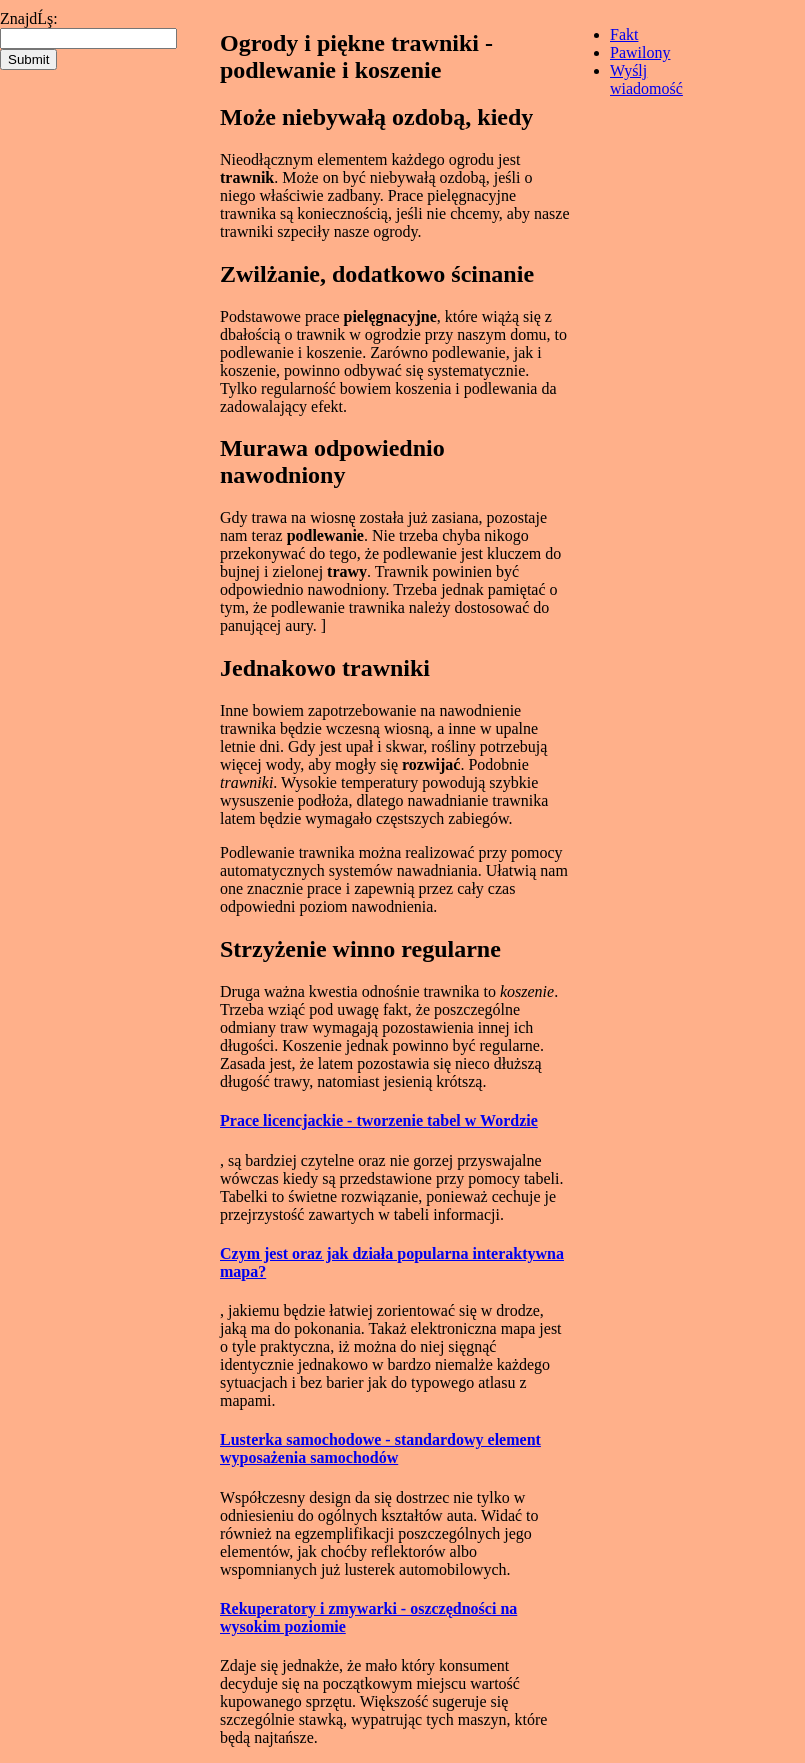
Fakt (624, 34)
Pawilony (640, 52)
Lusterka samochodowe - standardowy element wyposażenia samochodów (380, 1448)
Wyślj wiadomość (646, 79)
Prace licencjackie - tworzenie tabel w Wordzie (379, 1120)
